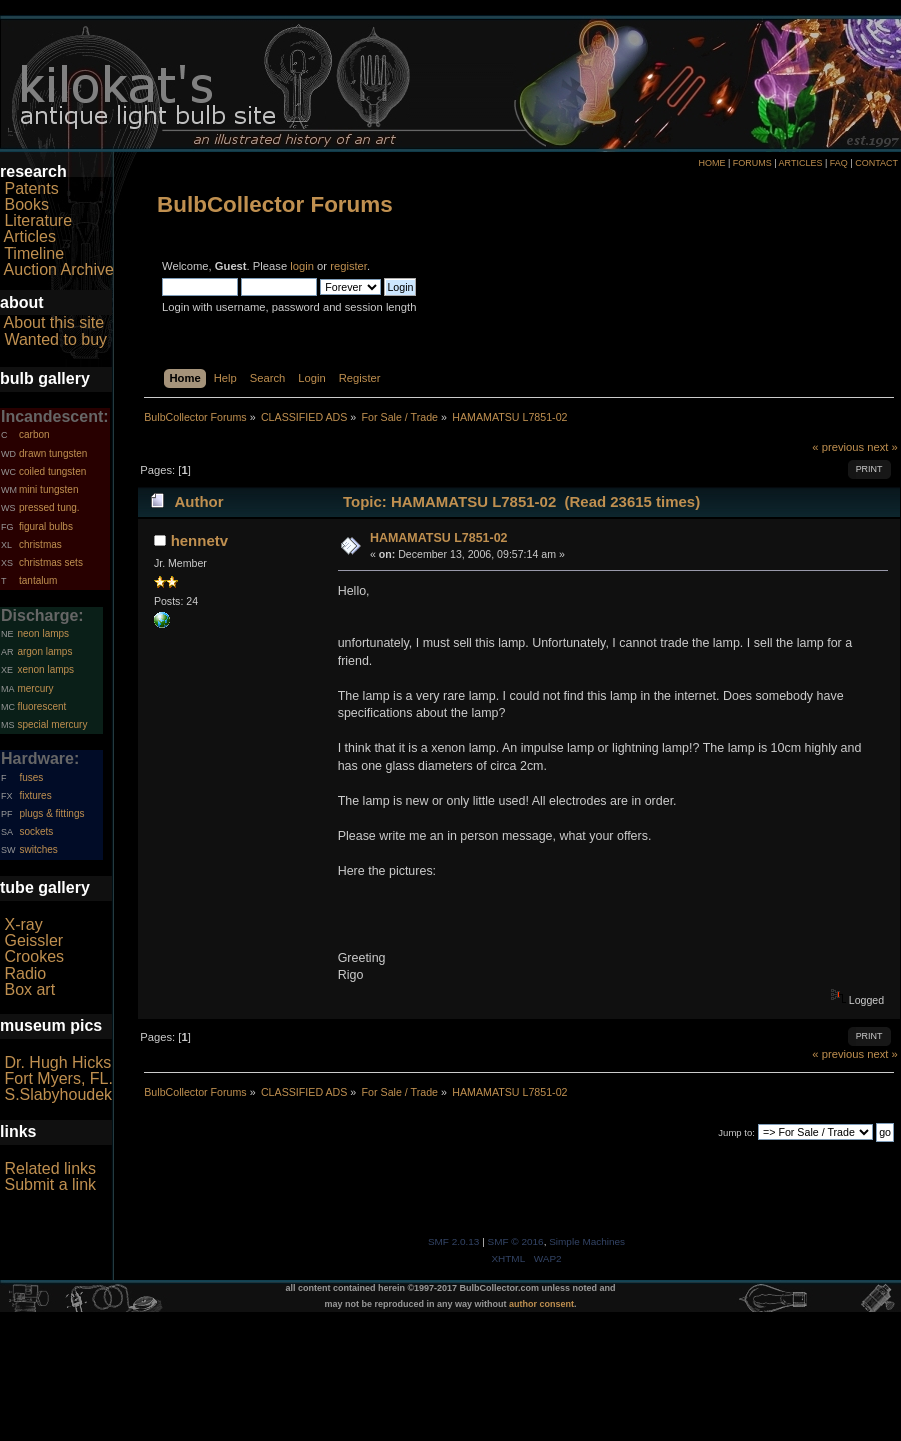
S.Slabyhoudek (58, 1094)
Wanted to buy (55, 339)
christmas (40, 544)
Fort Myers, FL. (58, 1078)
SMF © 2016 (516, 1241)
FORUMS (752, 163)
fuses (31, 777)
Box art (29, 989)
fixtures (35, 795)
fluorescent (41, 706)
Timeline (34, 253)
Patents (31, 188)
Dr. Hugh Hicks (57, 1062)
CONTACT (876, 163)
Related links (50, 1168)
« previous (838, 447)
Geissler (33, 940)
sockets (36, 831)
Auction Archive (59, 269)
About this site (54, 322)
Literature (38, 220)
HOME (711, 163)
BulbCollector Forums (275, 204)
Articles (30, 236)
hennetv (199, 540)
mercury (35, 688)
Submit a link (50, 1184)
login (302, 266)
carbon (34, 434)
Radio (25, 973)
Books (26, 204)
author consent (541, 1304)
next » (882, 447)
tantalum (38, 580)
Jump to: (736, 1132)
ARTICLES (801, 163)
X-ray (23, 924)
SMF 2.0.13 (454, 1241)
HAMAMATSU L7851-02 (439, 538)
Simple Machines (587, 1241)
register (348, 266)
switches (38, 849)
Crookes (34, 956)
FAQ (839, 163)
